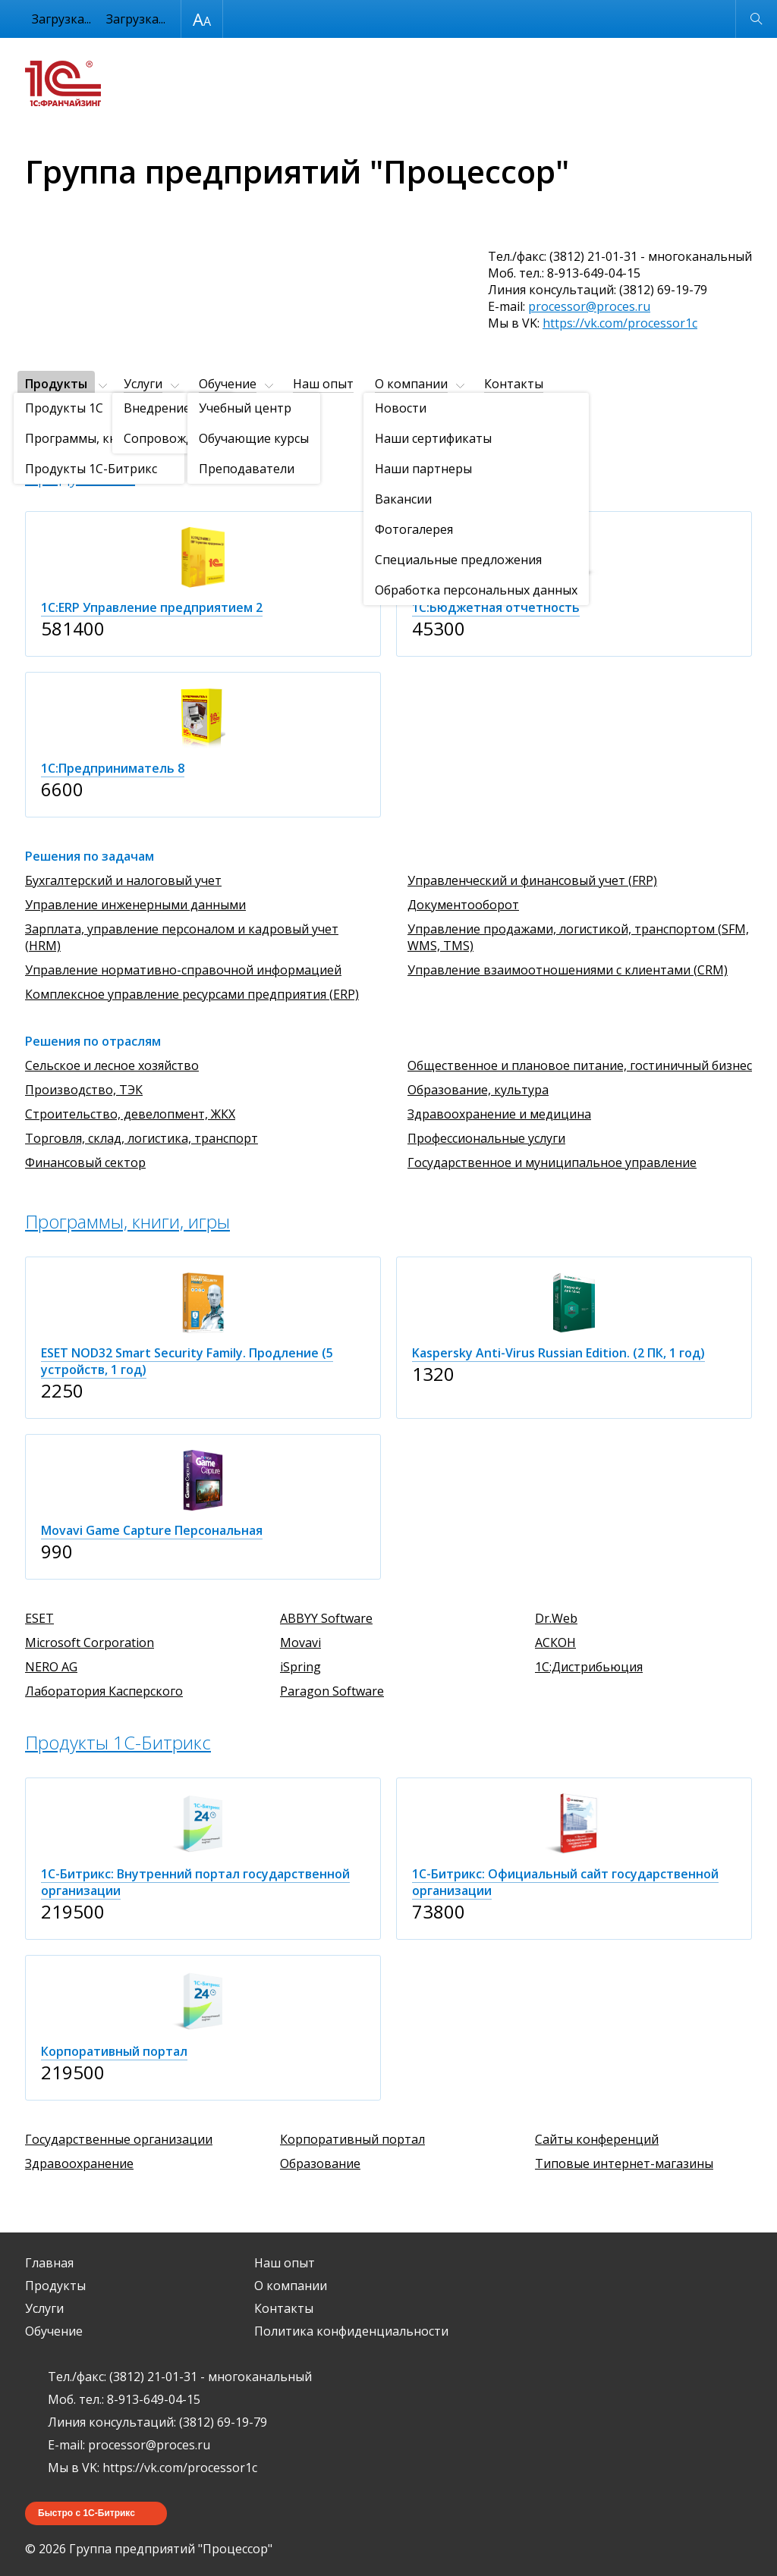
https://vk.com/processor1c (620, 323)
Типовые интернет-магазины (624, 2163)
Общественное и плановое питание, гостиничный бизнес (579, 1065)
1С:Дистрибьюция (589, 1666)
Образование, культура (478, 1089)
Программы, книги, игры (127, 1221)
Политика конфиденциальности (351, 2331)
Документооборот (463, 904)
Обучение (227, 383)
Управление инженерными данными (135, 904)
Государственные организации (118, 2139)
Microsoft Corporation (89, 1642)
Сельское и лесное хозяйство (112, 1065)
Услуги (143, 383)
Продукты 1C (80, 475)
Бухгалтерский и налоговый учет (123, 880)
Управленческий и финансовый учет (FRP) (532, 880)
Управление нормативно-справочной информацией (183, 970)
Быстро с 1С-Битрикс (86, 2513)
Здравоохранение (79, 2163)
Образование (320, 2163)
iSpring (300, 1666)
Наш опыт (323, 383)
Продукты (56, 383)
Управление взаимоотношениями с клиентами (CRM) (567, 970)
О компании (411, 383)
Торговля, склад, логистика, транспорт (141, 1138)
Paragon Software (332, 1691)
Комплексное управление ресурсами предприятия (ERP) (192, 994)
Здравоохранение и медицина (499, 1114)
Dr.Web (556, 1618)
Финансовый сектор (85, 1162)
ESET (39, 1618)
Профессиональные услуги (486, 1138)
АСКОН (555, 1642)
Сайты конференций (597, 2139)
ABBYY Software (326, 1618)
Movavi (300, 1642)
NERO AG (51, 1666)
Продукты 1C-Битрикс (118, 1742)
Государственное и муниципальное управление (552, 1162)
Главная (49, 2262)
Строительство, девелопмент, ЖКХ (130, 1114)
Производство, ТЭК (84, 1089)
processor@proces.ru (589, 306)
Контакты (513, 383)
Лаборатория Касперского (104, 1691)
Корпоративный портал (352, 2139)
